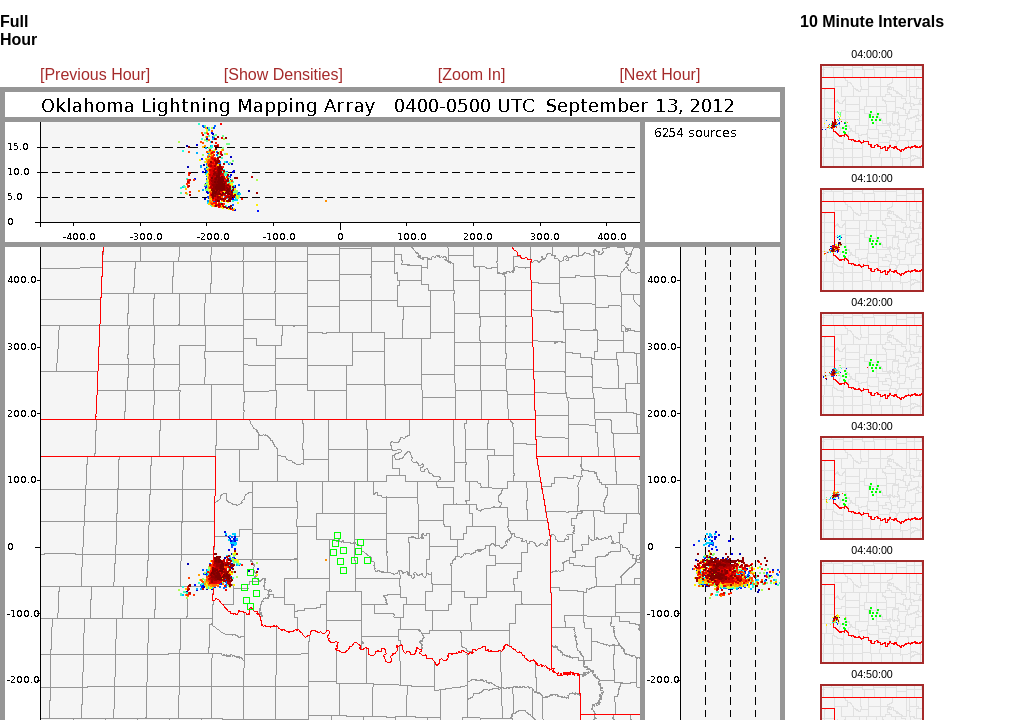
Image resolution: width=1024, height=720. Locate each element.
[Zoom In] (472, 74)
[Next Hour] (659, 74)
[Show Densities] (283, 74)
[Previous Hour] (95, 74)
